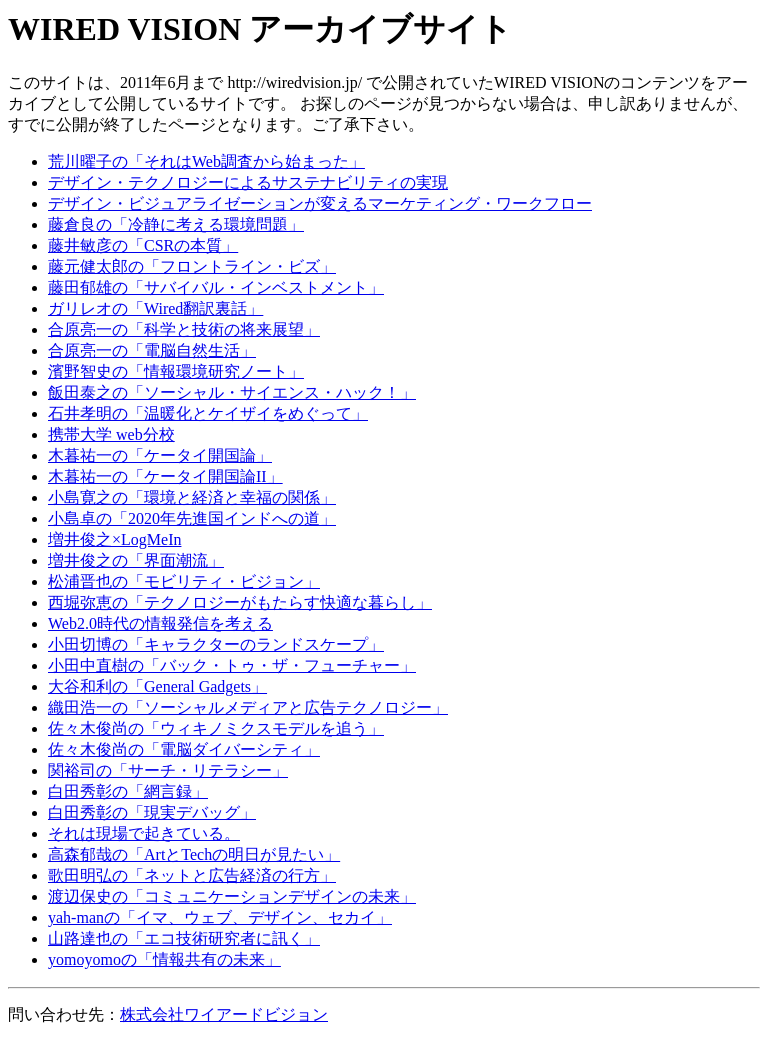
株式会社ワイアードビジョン (224, 1014)
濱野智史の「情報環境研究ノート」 (176, 371)
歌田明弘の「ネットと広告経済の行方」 (192, 875)
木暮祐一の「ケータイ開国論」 (160, 455)
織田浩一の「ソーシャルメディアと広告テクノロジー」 (248, 707)
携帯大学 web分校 (111, 434)
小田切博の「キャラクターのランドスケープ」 (216, 644)
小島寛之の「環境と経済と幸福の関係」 (192, 497)
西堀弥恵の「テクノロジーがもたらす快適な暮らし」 (240, 602)
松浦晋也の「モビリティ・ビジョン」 (184, 581)
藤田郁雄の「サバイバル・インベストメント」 (216, 287)
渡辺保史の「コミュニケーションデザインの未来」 (232, 896)
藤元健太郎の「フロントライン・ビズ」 (192, 266)
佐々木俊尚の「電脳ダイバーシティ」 (184, 749)
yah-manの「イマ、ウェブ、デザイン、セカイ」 (220, 917)
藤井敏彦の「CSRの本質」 (143, 245)
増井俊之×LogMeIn (114, 539)
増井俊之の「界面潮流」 (136, 560)
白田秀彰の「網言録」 (128, 791)
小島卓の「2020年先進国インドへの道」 (192, 518)
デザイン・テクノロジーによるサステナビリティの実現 (248, 182)
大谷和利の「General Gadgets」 (157, 686)
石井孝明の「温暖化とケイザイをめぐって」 (208, 413)
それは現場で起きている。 (144, 833)
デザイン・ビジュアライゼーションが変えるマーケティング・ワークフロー (320, 203)
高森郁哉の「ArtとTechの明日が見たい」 (194, 854)
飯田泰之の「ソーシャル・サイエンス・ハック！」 (232, 392)
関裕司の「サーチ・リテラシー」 (168, 770)
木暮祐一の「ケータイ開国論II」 (165, 476)
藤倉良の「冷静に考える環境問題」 (176, 224)
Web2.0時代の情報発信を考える (160, 623)
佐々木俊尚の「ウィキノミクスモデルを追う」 (216, 728)
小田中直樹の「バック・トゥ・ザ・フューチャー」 (232, 665)
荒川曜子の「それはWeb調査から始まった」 (206, 161)
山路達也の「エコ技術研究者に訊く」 (184, 938)
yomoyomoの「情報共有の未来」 (164, 959)
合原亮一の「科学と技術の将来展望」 (184, 329)
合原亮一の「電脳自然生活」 (152, 350)
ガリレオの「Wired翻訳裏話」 (155, 308)
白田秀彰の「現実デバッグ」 (152, 812)
